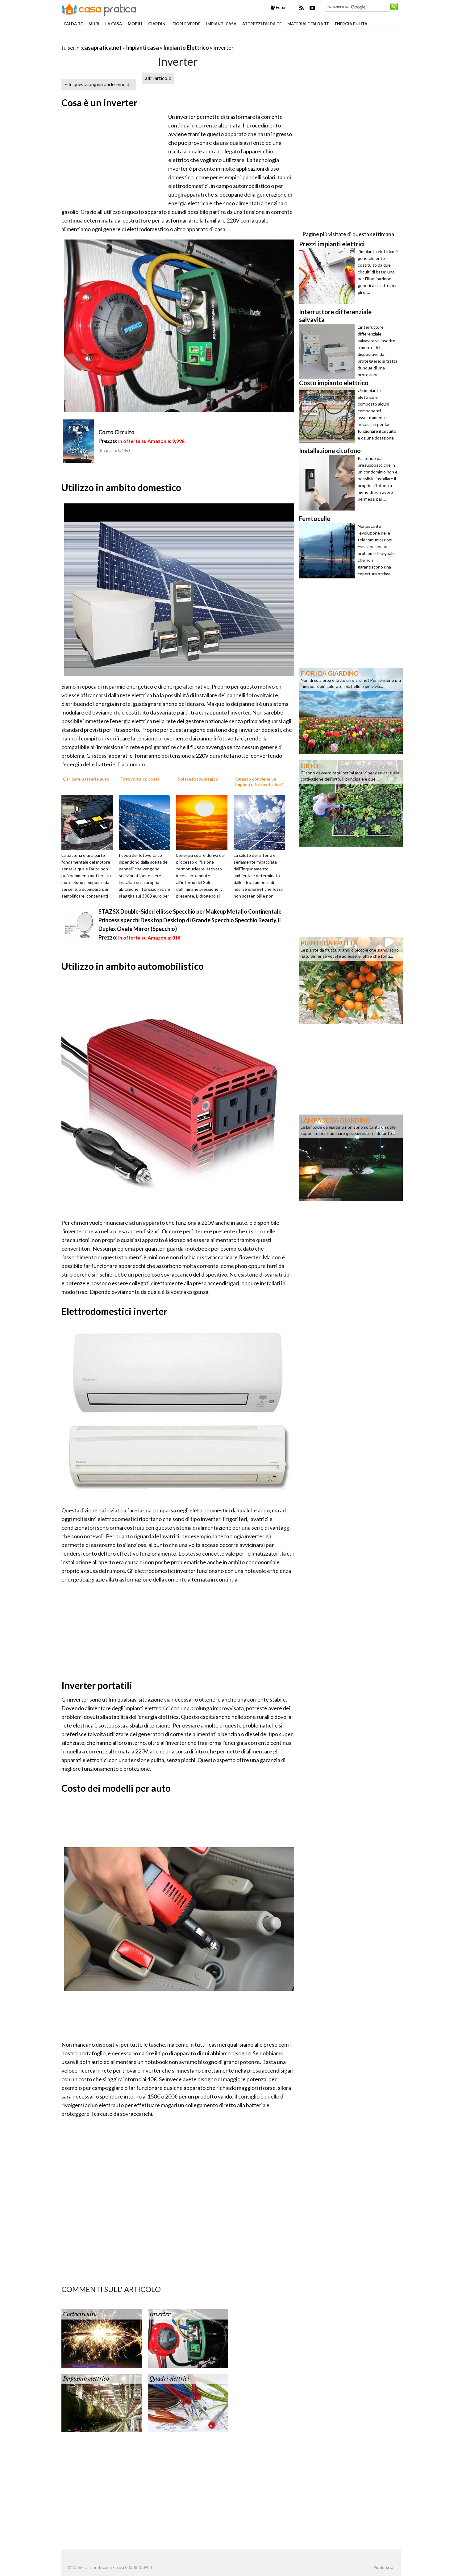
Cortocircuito (80, 2314)
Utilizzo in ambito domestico (121, 487)
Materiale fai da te (308, 23)
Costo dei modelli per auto (116, 1788)
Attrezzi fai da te (261, 23)
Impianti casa (221, 23)
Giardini (157, 23)
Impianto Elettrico (186, 47)
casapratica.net (102, 47)
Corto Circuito (116, 432)
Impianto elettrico (86, 2378)
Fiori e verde (186, 23)
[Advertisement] (133, 40)
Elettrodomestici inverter (114, 1311)
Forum (279, 7)
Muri (94, 23)
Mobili (135, 23)
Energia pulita (351, 23)
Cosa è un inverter (99, 102)
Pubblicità (383, 2567)
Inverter (159, 2314)
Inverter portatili (96, 1685)
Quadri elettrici (169, 2378)
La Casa (113, 23)
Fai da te (73, 23)
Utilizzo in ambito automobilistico (132, 966)
